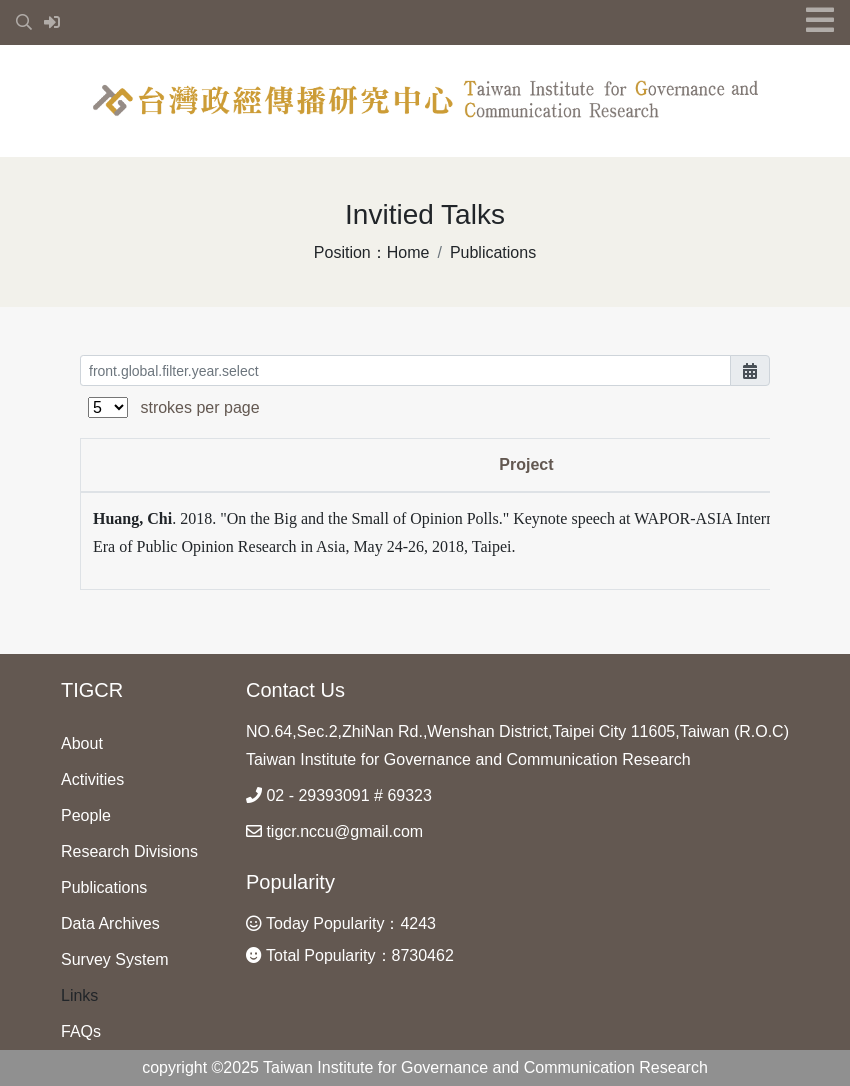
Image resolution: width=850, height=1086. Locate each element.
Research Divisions (129, 851)
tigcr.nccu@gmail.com (334, 831)
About (82, 743)
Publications (493, 252)
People (86, 815)
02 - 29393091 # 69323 (339, 795)
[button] (26, 22)
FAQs (81, 1031)
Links (79, 995)
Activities (92, 779)
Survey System (115, 959)
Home (408, 252)
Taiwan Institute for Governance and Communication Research (468, 759)
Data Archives (110, 923)
